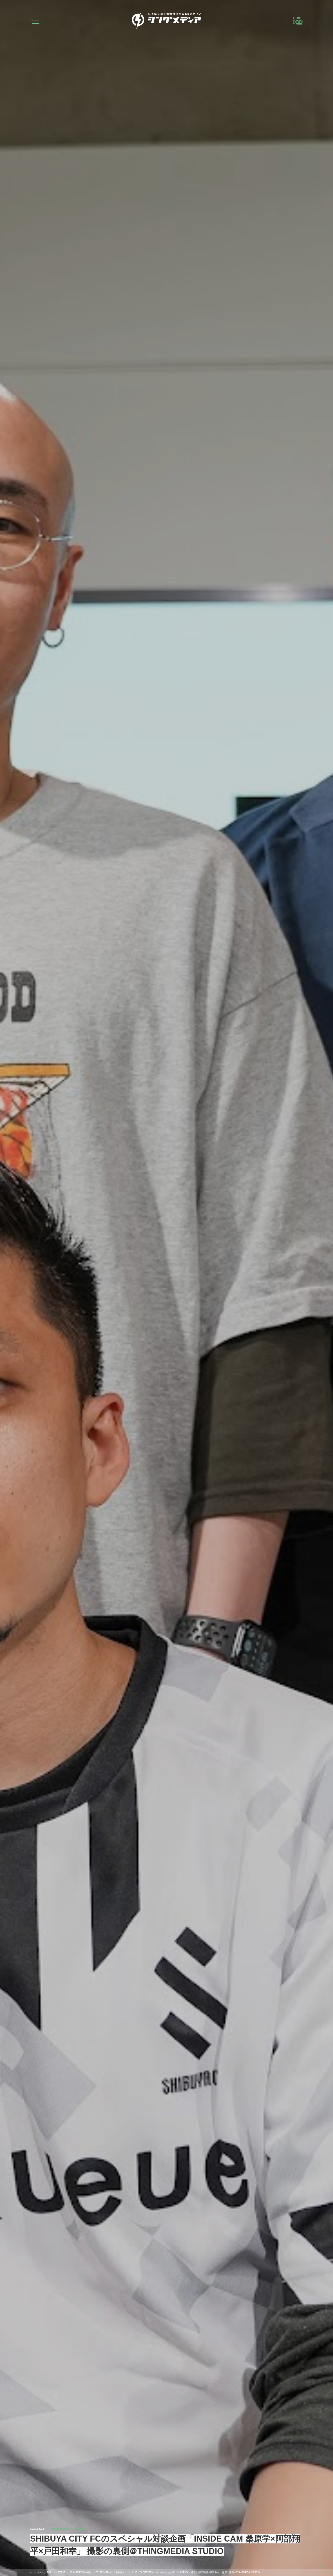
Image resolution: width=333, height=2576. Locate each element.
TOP (41, 2572)
